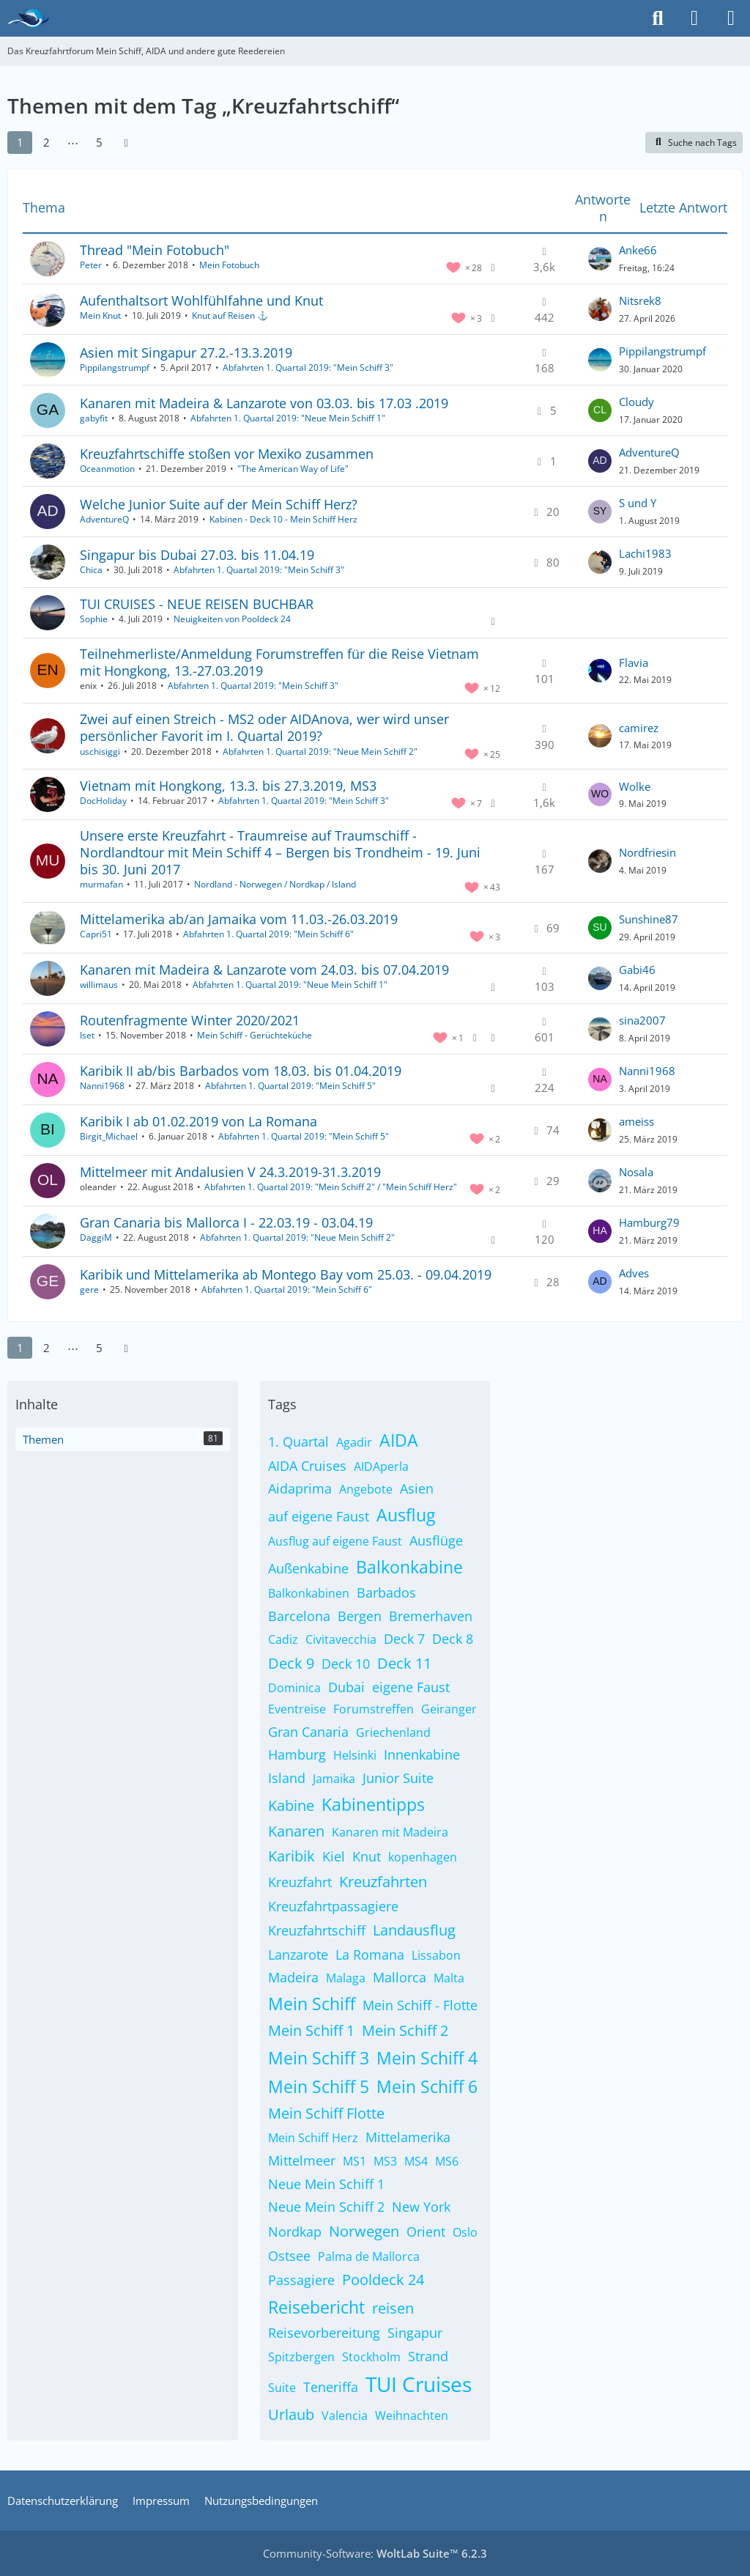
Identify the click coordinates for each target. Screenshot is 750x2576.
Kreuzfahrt (300, 1882)
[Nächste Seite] (126, 142)
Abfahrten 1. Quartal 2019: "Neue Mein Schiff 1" (287, 418)
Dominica (294, 1688)
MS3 (385, 2161)
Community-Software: (375, 2553)
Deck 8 (452, 1638)
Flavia (633, 662)
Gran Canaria (308, 1732)
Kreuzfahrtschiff (316, 1930)
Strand (428, 2356)
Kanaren (296, 1831)
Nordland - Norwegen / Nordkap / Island (275, 884)
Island (286, 1778)
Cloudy (636, 401)
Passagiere (301, 2280)
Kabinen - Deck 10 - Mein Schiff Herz (283, 519)
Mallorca (399, 1977)
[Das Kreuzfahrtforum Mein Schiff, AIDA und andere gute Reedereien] (28, 18)
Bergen (360, 1616)
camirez (638, 727)
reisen (393, 2308)
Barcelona (299, 1616)
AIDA (398, 1440)
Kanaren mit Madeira (390, 1832)
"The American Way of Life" (293, 468)
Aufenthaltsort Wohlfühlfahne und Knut (201, 300)
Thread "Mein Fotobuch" (154, 250)
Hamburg (297, 1754)
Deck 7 (404, 1638)
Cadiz (283, 1639)
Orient (425, 2231)
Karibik (291, 1856)
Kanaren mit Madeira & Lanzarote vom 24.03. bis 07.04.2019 (264, 969)
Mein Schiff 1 (311, 2030)
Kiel (333, 1856)
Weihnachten (411, 2415)
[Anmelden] (694, 18)
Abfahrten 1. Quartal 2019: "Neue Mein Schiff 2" (320, 751)
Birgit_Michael (109, 1136)
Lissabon (436, 1955)
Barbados (386, 1592)
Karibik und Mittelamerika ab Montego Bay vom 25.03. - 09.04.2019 (285, 1274)
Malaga (345, 1978)
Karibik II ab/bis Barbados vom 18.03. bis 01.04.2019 (240, 1071)
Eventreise (297, 1709)
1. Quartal (298, 1441)
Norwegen (364, 2231)
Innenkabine (422, 1754)
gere (89, 1289)
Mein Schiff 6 (427, 2086)
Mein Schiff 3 (318, 2058)
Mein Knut (100, 315)
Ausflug (405, 1515)
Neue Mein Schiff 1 (326, 2184)
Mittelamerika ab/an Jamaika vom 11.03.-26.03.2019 (239, 919)
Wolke (634, 786)
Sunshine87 (648, 919)
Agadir (354, 1442)
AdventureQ (649, 452)
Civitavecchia (340, 1639)
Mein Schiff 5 (318, 2086)
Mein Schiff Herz (313, 2138)
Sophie (94, 619)
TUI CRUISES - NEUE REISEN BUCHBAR (196, 604)
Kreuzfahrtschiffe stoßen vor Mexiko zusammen (227, 453)
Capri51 (96, 934)
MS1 (354, 2161)
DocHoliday (103, 800)
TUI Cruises (418, 2384)
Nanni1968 (102, 1086)
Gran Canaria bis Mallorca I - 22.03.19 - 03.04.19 (226, 1222)
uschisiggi (100, 751)
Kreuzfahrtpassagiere (333, 1906)
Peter (91, 265)
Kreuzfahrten (383, 1882)
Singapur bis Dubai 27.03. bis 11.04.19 (197, 555)
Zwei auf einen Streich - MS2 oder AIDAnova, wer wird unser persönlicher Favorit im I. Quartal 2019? (264, 727)
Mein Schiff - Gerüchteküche (254, 1035)
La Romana (369, 1954)
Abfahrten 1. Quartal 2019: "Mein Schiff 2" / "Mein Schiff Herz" (330, 1187)
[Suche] (657, 18)
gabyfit (94, 418)
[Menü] (731, 18)
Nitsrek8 (640, 300)
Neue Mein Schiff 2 (326, 2206)
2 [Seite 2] (46, 142)
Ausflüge (436, 1540)
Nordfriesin (647, 852)
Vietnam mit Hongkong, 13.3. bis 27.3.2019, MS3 (228, 785)
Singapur (414, 2332)
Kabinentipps (373, 1804)
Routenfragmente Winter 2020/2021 (190, 1020)
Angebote (366, 1489)
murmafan (101, 884)
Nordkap (295, 2231)
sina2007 (642, 1020)
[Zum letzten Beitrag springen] (600, 258)
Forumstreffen (373, 1709)
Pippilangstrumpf (114, 367)
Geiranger (449, 1709)
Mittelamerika (407, 2137)
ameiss (636, 1121)
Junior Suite (398, 1778)
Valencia (345, 2415)
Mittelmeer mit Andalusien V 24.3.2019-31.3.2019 (230, 1172)
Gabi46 (637, 969)
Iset (87, 1035)
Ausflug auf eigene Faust (335, 1541)
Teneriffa (330, 2387)
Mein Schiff (311, 2003)
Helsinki (354, 1755)
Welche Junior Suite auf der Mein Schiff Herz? (218, 504)
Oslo (465, 2232)
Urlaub (291, 2414)
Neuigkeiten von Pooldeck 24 (232, 619)
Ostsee (289, 2256)
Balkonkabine (409, 1567)
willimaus (99, 984)
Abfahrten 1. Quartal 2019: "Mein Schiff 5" (290, 1086)
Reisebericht (316, 2307)
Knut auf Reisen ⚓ (230, 315)
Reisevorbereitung (324, 2332)
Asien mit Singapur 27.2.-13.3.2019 (186, 352)
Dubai (346, 1687)
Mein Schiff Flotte (326, 2113)
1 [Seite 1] (20, 142)
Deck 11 (404, 1663)
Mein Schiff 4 (427, 2058)
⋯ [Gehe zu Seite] (72, 142)
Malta (449, 1978)
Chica (91, 570)
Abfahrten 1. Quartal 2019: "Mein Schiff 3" (308, 367)
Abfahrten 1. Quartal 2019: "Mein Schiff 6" (268, 934)
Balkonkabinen (308, 1593)
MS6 (446, 2161)
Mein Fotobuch (229, 265)
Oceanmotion (107, 468)
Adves (634, 1273)
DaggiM (96, 1237)
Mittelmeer (301, 2160)
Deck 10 (346, 1663)
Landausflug (414, 1930)
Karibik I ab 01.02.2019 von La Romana (198, 1121)
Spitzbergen (301, 2357)
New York (421, 2206)
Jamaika (334, 1779)
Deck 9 (291, 1663)
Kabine (291, 1805)
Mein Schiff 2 (405, 2030)
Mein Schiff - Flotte (420, 2005)
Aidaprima (300, 1488)
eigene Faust (411, 1687)
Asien (417, 1488)
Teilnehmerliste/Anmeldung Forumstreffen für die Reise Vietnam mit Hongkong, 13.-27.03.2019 (279, 662)
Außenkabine (308, 1568)
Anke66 (638, 250)
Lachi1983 (645, 553)
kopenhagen (422, 1857)
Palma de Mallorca (369, 2256)
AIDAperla (381, 1466)
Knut (366, 1856)
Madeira (293, 1977)
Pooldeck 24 (383, 2279)
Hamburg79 (649, 1222)
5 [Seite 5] (99, 142)
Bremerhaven (430, 1616)
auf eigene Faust (318, 1516)
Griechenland (393, 1732)
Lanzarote (298, 1954)
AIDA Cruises (307, 1466)
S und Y (637, 502)
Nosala (636, 1172)
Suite (282, 2388)
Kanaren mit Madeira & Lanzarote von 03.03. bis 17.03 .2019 (264, 403)
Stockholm (371, 2357)
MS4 (416, 2161)
